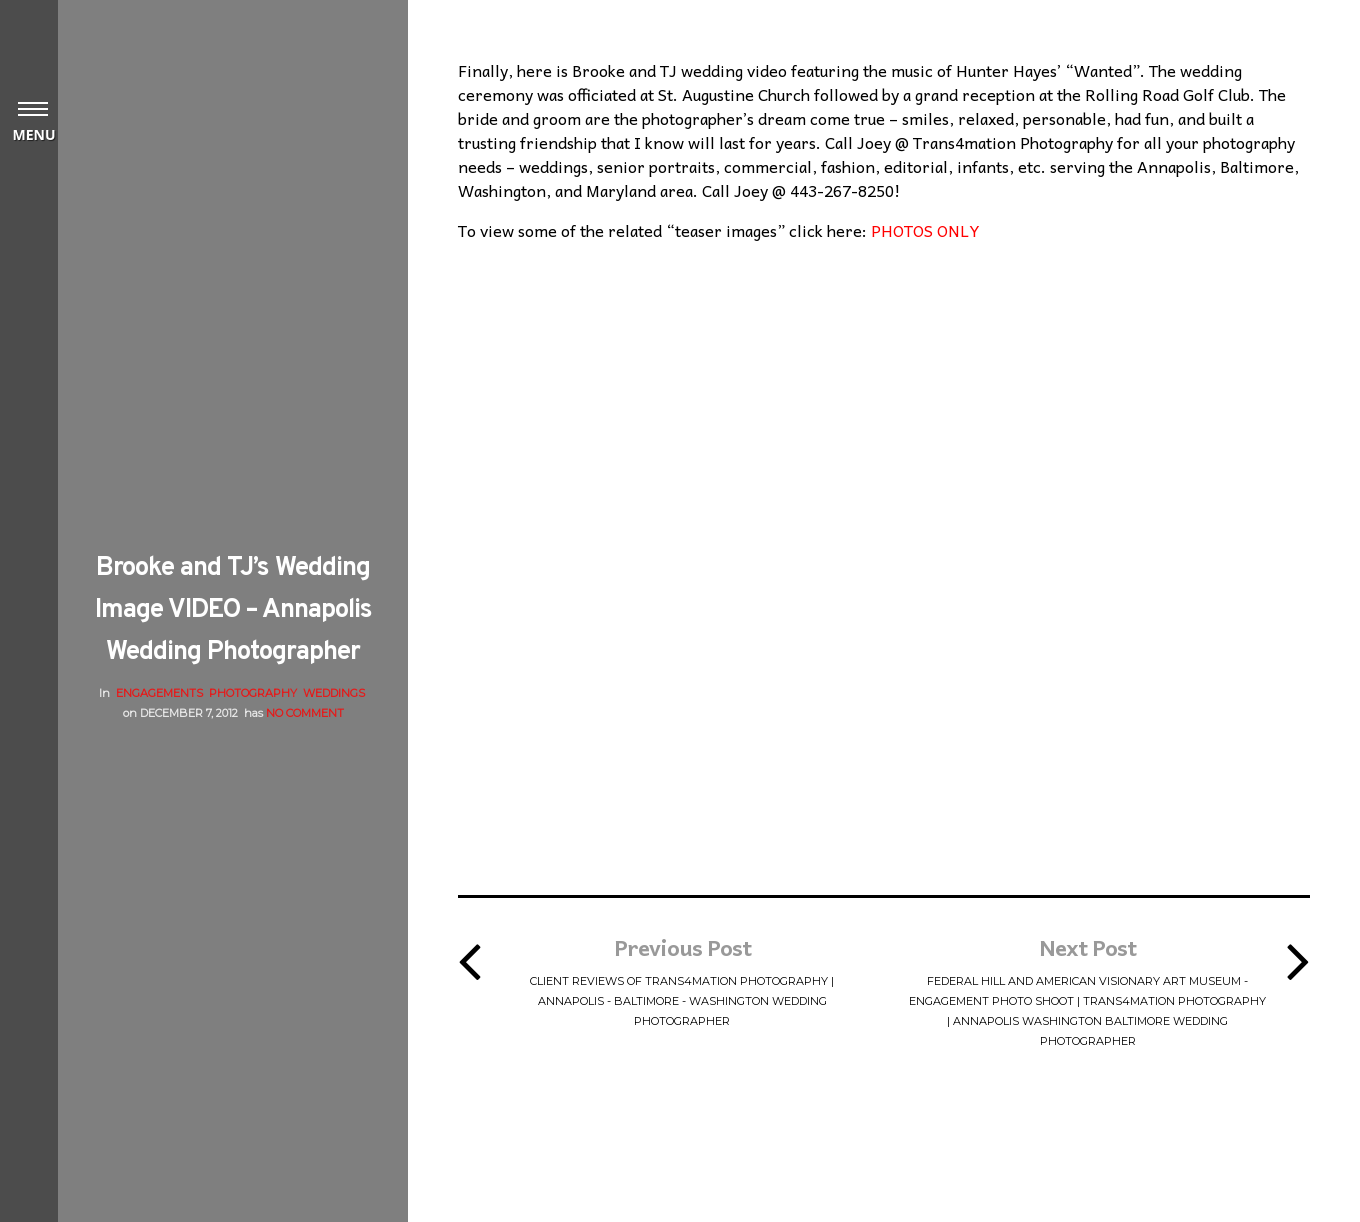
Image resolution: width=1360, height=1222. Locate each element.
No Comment (305, 713)
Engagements (159, 693)
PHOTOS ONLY (925, 230)
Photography (253, 693)
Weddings (334, 693)
